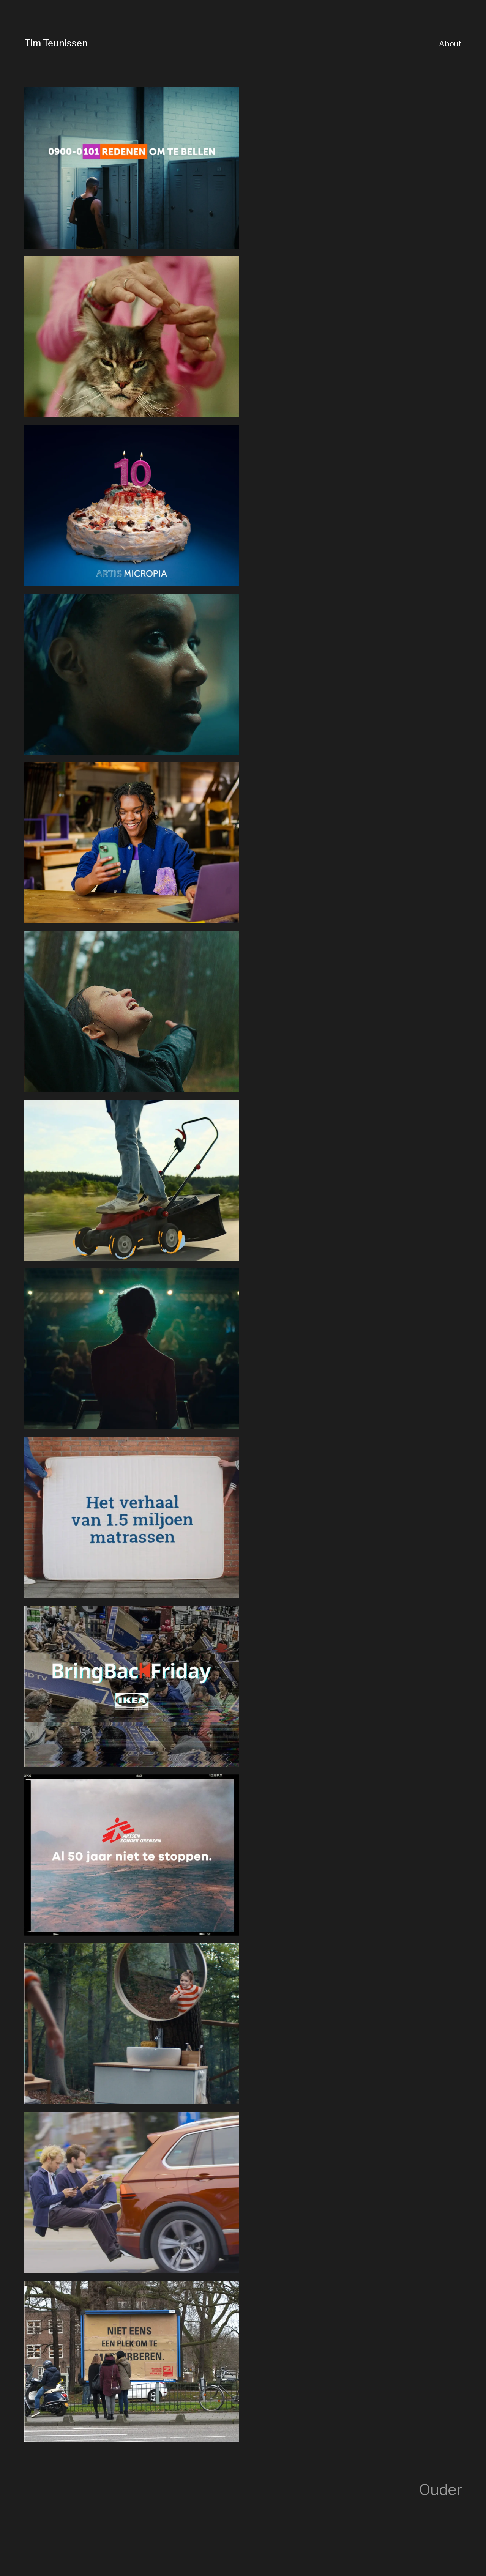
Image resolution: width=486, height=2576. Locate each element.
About (450, 43)
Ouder (440, 2489)
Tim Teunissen (56, 43)
